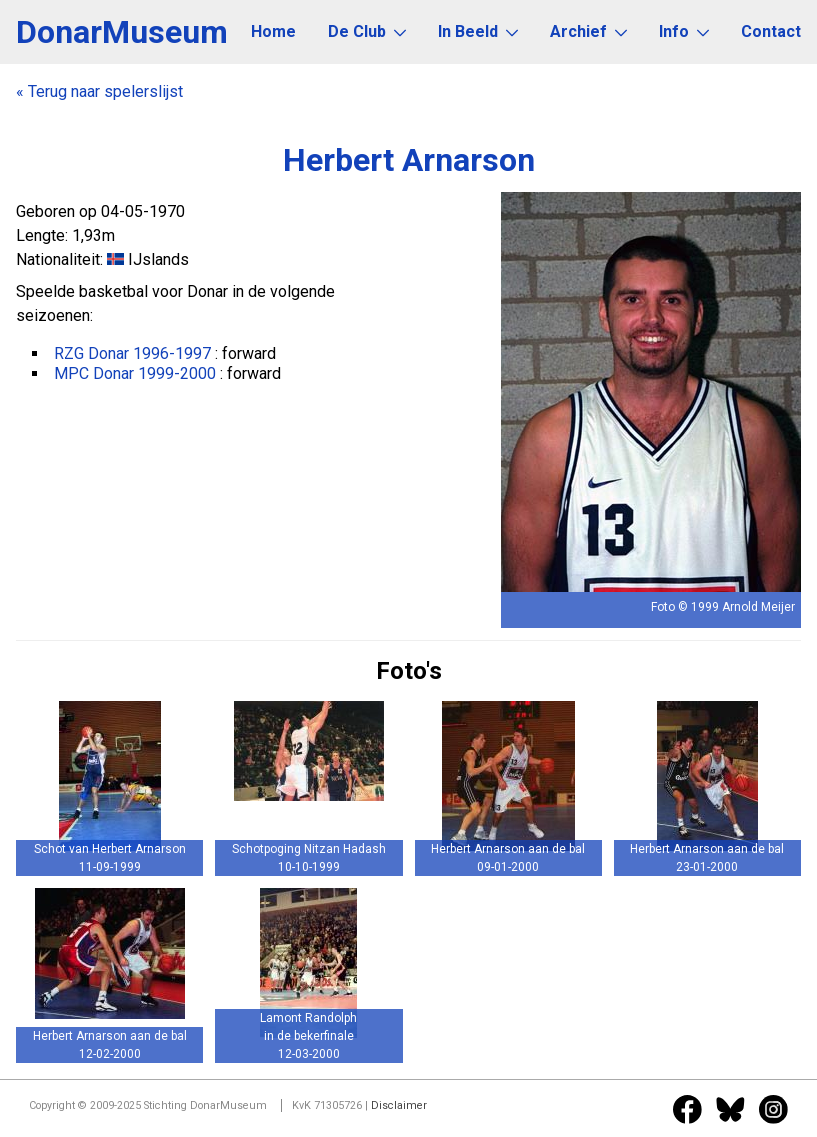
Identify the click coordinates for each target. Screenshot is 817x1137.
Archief (588, 31)
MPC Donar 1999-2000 (135, 373)
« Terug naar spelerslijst (99, 91)
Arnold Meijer (758, 607)
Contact (771, 31)
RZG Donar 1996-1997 (132, 353)
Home (273, 31)
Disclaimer (399, 1105)
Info (684, 31)
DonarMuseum (122, 32)
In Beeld (478, 31)
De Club (367, 31)
